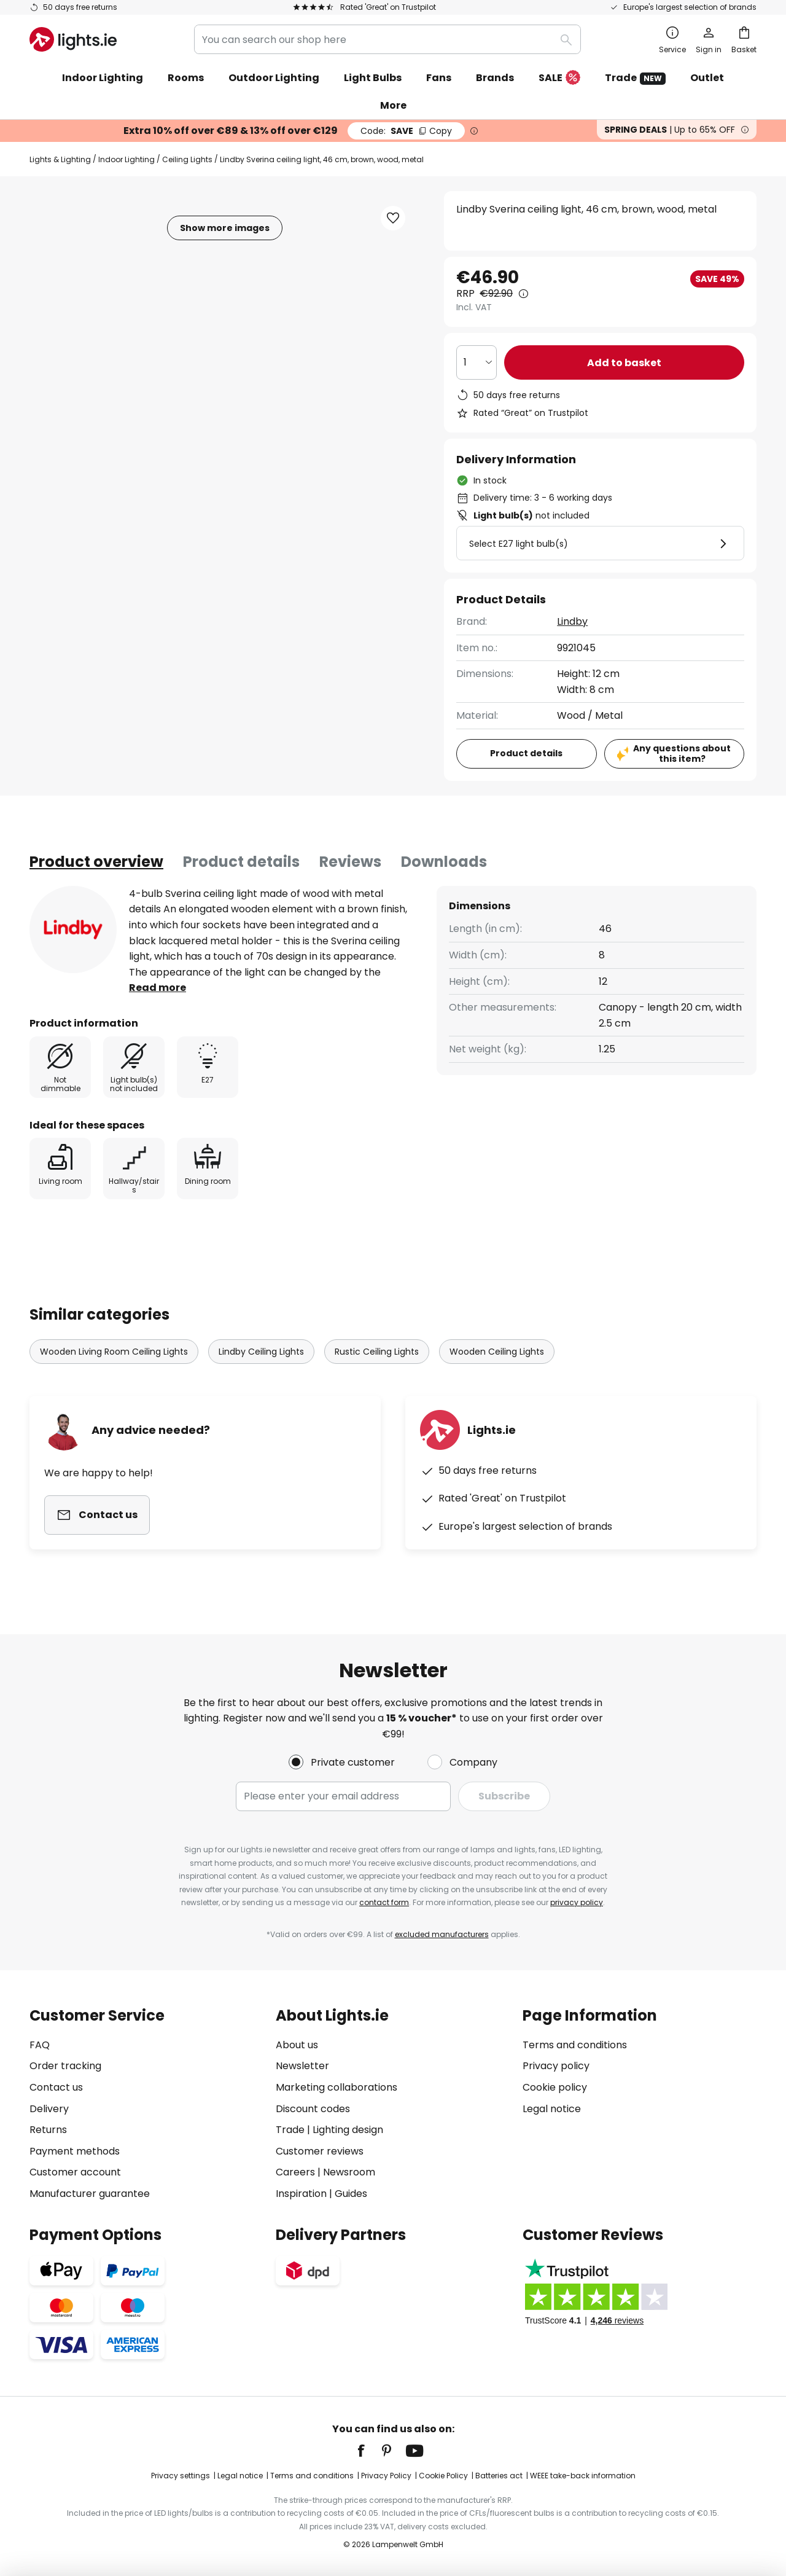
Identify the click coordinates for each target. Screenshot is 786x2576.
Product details (241, 861)
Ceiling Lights (187, 159)
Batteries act (499, 2475)
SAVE (406, 131)
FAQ (39, 2045)
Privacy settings (180, 2475)
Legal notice (552, 2109)
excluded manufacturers (442, 1934)
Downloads (444, 861)
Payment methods (74, 2151)
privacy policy (576, 1902)
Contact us (56, 2087)
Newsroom (349, 2172)
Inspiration (301, 2193)
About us (297, 2045)
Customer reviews (320, 2151)
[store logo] (73, 39)
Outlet (707, 78)
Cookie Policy (443, 2475)
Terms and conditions (575, 2045)
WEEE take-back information (583, 2475)
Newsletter (302, 2066)
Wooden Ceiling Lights (496, 1351)
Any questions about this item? (682, 753)
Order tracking (65, 2066)
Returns (48, 2130)
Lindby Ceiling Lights (261, 1351)
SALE (559, 78)
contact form (384, 1902)
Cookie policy (555, 2087)
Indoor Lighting (126, 159)
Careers (295, 2172)
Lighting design (348, 2130)
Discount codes (313, 2109)
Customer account (75, 2172)
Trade (635, 78)
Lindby (572, 621)
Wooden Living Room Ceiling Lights (114, 1351)
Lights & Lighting (60, 159)
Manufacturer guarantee (89, 2193)
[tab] (96, 862)
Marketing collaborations (336, 2087)
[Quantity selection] (476, 362)
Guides (351, 2193)
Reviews (350, 861)
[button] (393, 218)
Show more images (225, 228)
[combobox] (387, 39)
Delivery (49, 2109)
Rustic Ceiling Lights (377, 1351)
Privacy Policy (386, 2475)
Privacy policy (556, 2066)
